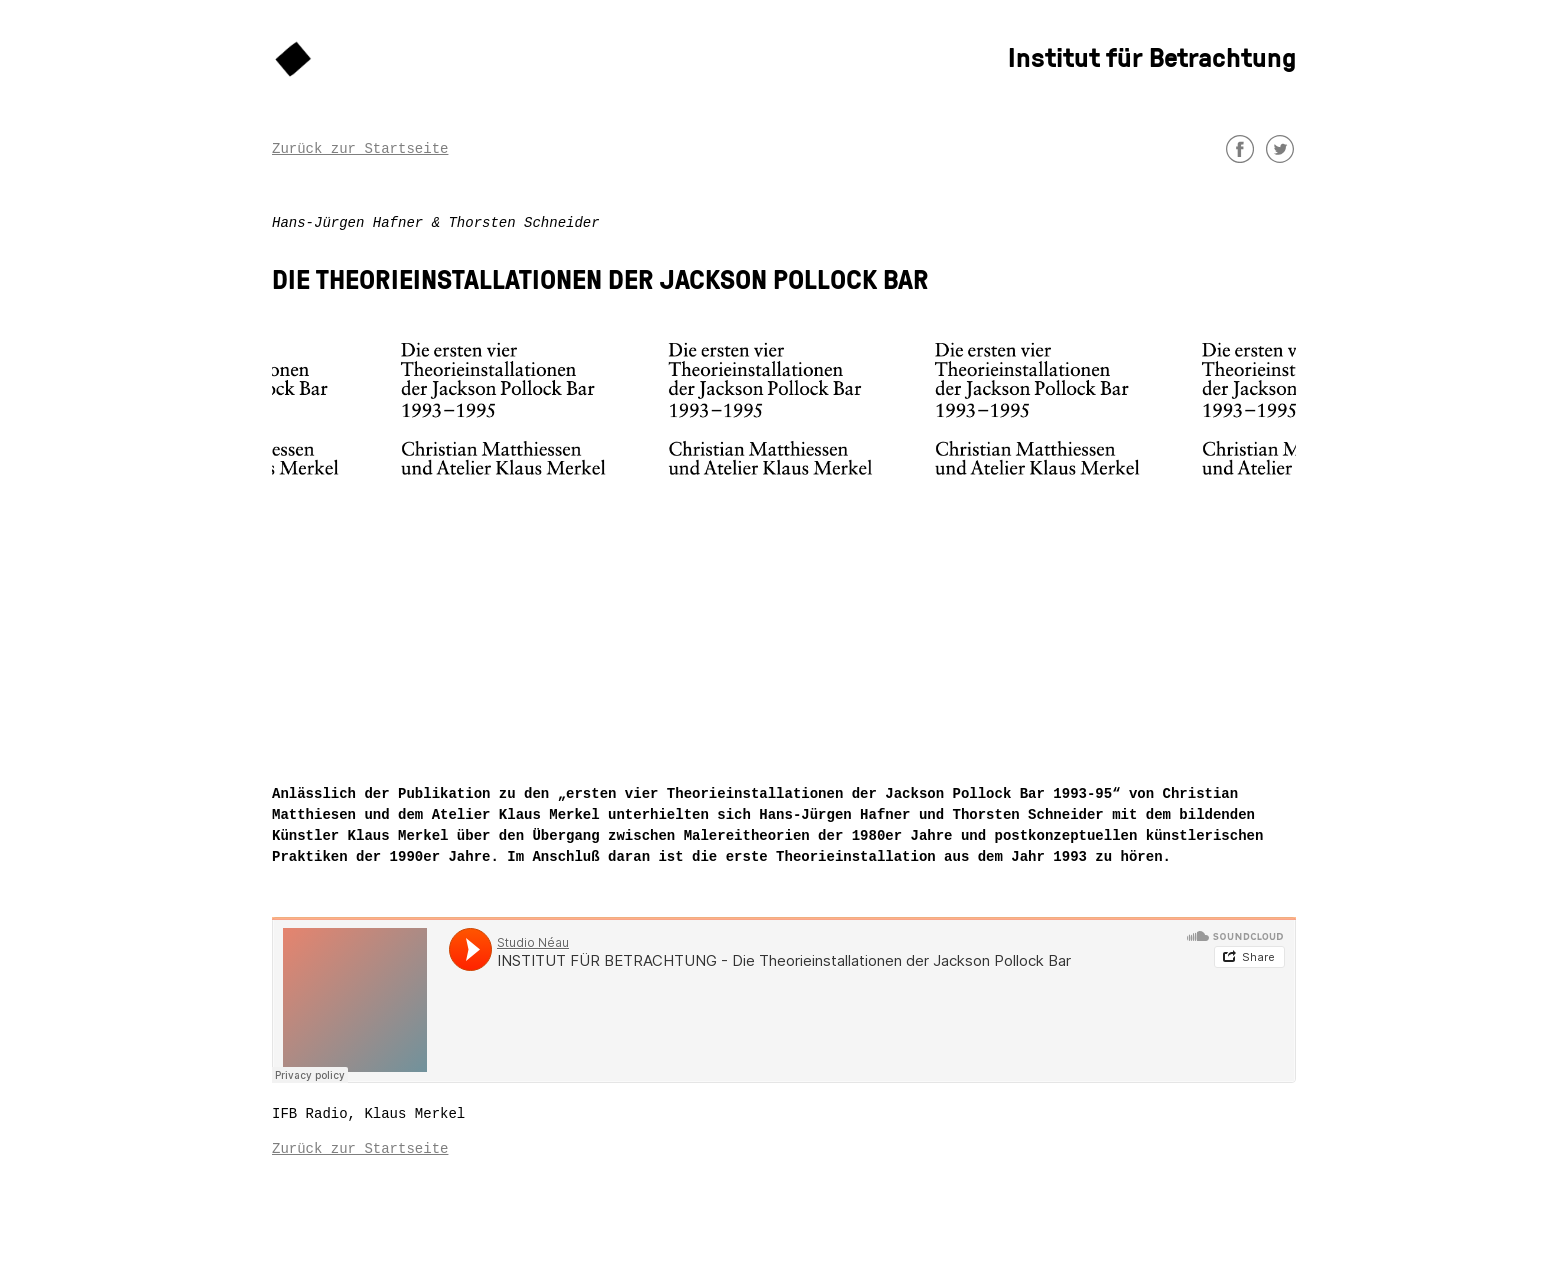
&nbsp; (784, 1000)
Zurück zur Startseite (360, 149)
